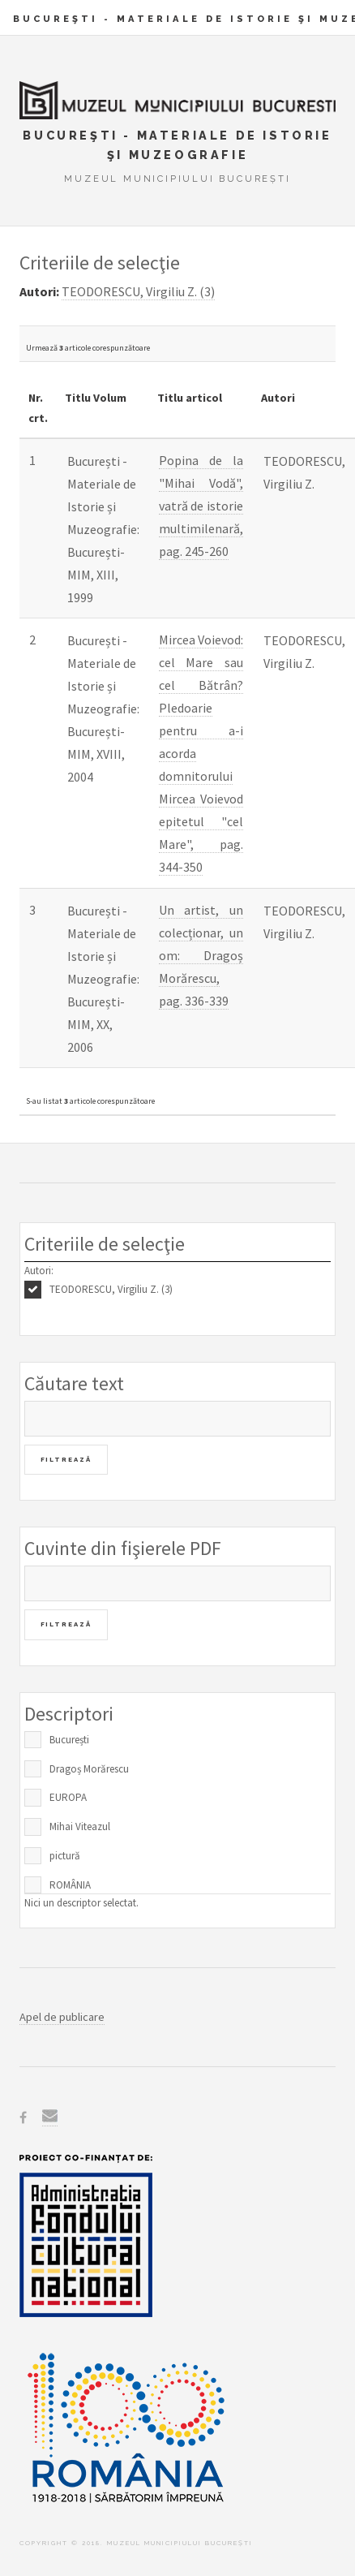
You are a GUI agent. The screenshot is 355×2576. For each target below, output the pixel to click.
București (69, 1740)
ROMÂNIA (70, 1885)
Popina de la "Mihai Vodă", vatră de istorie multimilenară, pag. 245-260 (201, 505)
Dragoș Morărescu (89, 1769)
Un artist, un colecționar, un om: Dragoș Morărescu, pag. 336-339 (201, 955)
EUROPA (68, 1797)
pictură (64, 1856)
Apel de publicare (62, 2017)
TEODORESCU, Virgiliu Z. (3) (111, 1289)
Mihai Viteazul (79, 1826)
